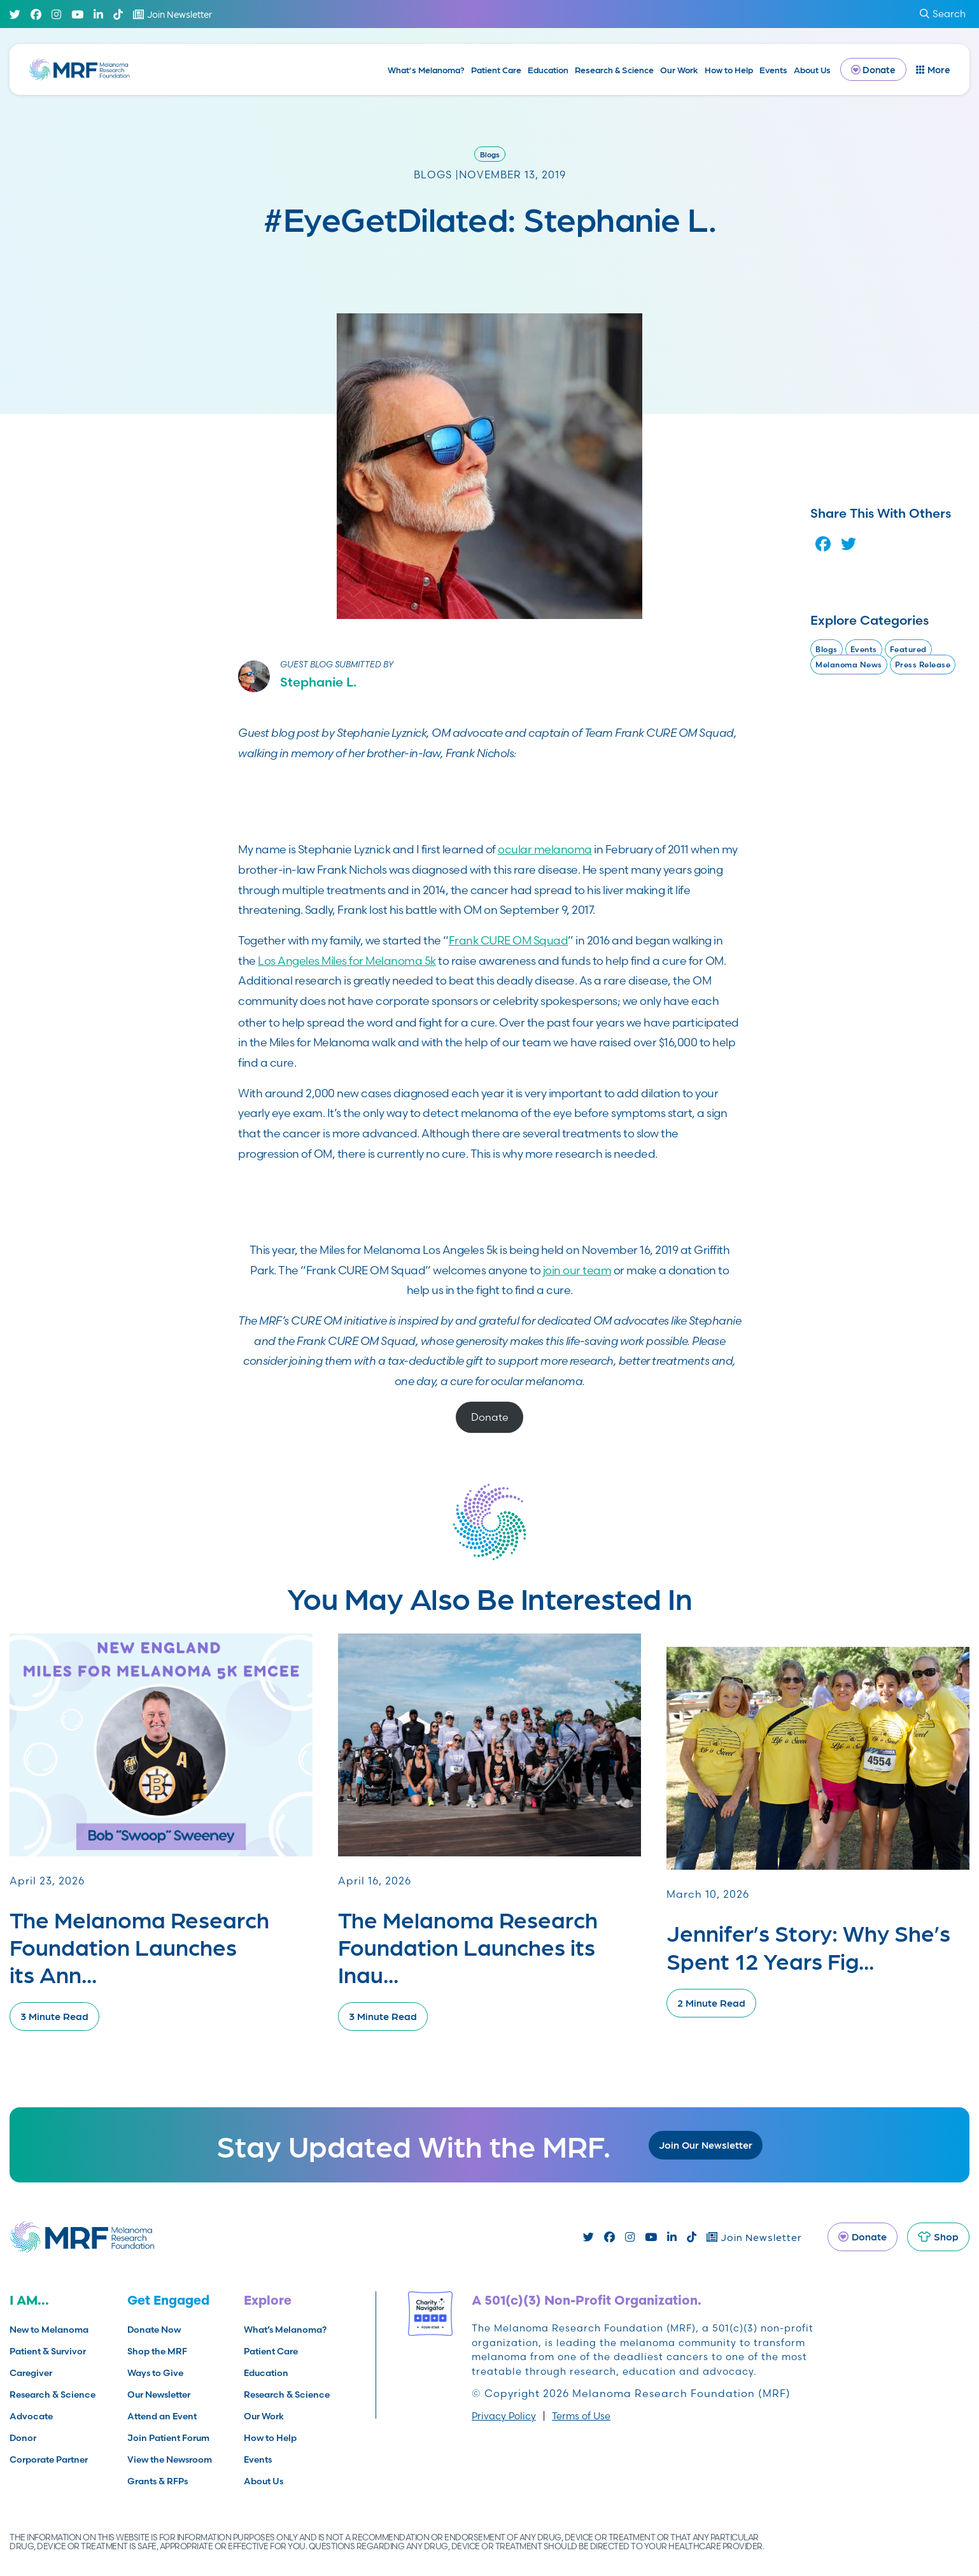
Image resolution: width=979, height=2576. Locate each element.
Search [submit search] (943, 14)
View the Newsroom (169, 2459)
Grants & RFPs (157, 2481)
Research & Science (614, 69)
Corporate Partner (49, 2459)
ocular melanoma (545, 849)
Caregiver (31, 2373)
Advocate (31, 2416)
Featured (908, 649)
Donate (490, 1417)
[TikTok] (118, 14)
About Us (812, 69)
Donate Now (154, 2329)
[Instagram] (56, 14)
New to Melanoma (49, 2329)
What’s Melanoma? (426, 69)
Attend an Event (162, 2416)
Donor (23, 2438)
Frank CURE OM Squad (508, 940)
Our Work (679, 69)
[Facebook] (36, 14)
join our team (577, 1270)
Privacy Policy (504, 2416)
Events (773, 69)
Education (548, 69)
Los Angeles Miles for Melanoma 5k (347, 960)
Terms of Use (581, 2416)
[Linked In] (98, 14)
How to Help (729, 69)
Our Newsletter (158, 2394)
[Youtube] (77, 14)
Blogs (490, 154)
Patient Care (496, 69)
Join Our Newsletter (705, 2144)
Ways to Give (155, 2373)
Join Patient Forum (168, 2438)
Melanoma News (848, 664)
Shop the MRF (157, 2351)
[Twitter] (15, 14)
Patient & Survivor (48, 2351)
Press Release (923, 664)
